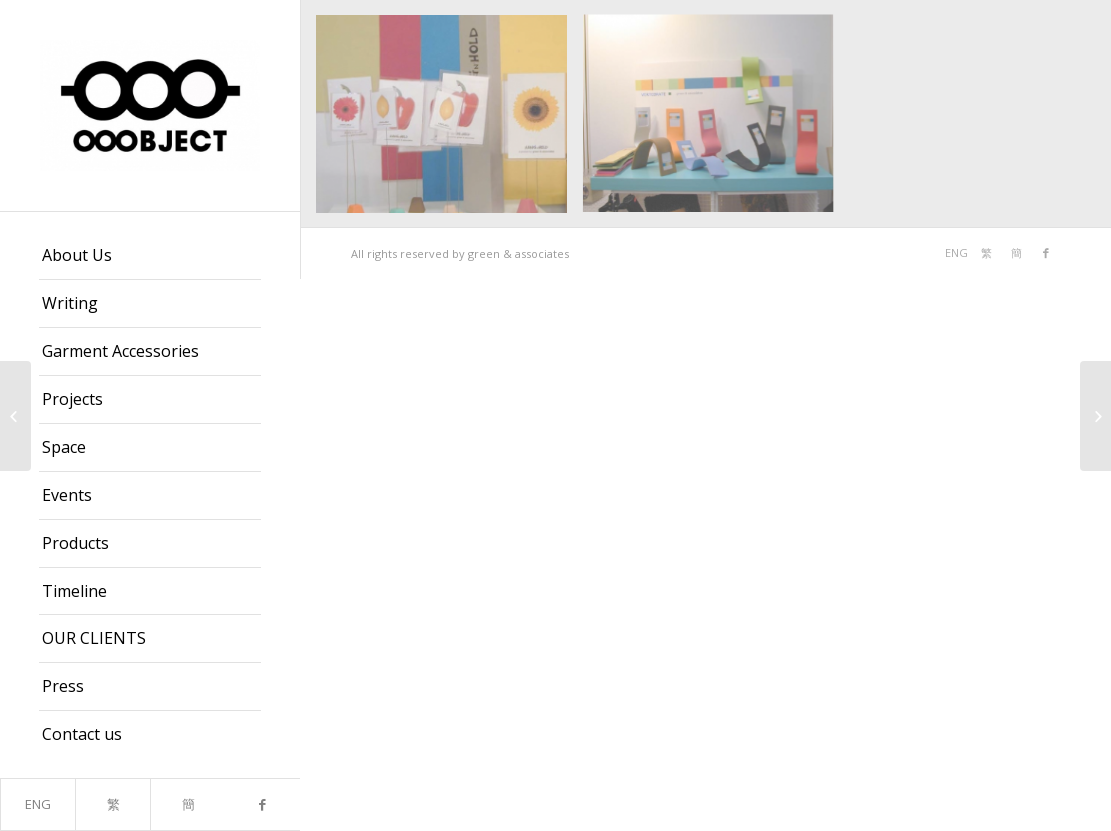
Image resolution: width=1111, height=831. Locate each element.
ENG (38, 804)
